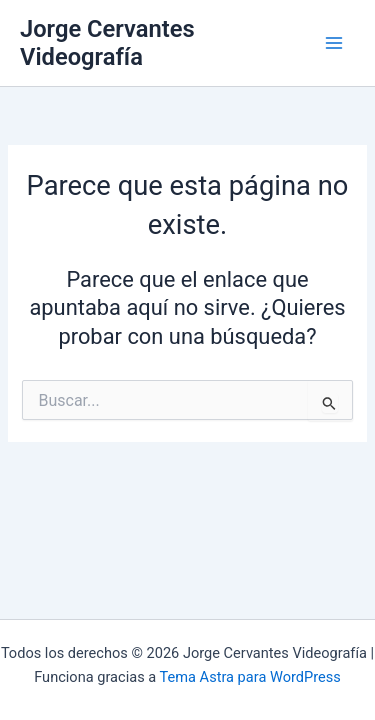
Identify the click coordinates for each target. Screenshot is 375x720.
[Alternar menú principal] (334, 43)
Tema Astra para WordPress (250, 677)
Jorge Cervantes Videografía (107, 43)
